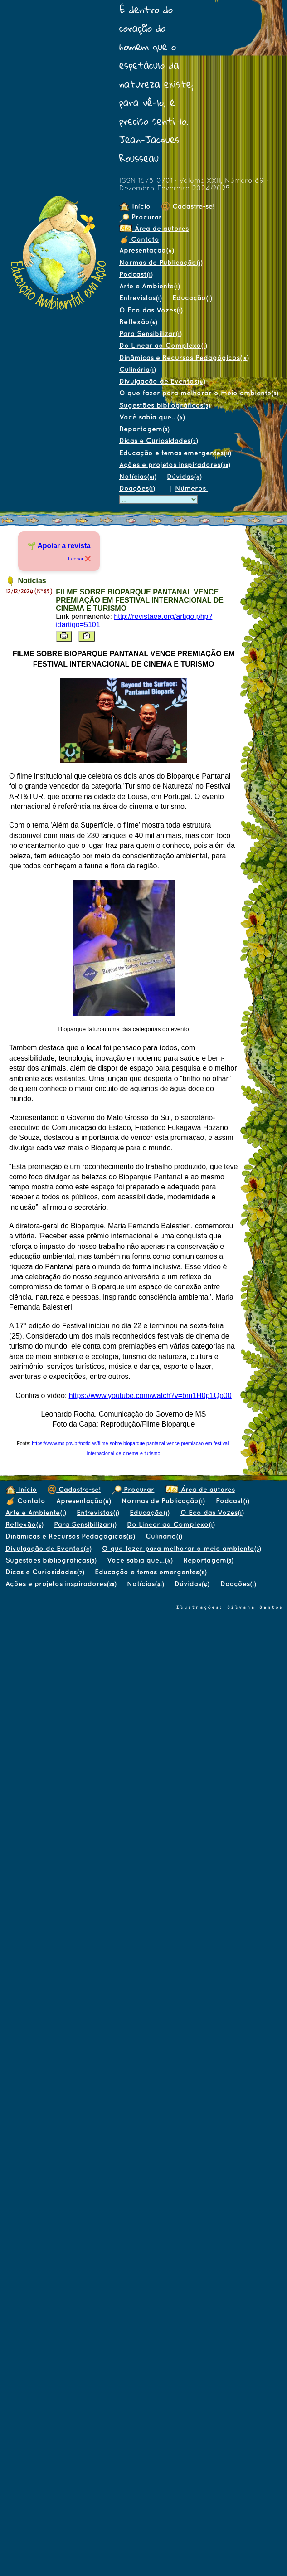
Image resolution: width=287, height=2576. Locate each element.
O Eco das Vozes (150, 310)
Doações (137, 488)
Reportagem (144, 429)
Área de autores (154, 228)
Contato (139, 239)
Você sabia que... (152, 417)
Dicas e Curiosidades (158, 440)
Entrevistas (140, 298)
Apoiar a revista (64, 546)
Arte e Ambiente (149, 286)
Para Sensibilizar (150, 333)
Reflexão (138, 322)
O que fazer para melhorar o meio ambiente (198, 393)
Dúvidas (184, 476)
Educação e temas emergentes (175, 453)
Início (135, 206)
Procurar (140, 217)
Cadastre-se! (187, 206)
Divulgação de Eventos (162, 381)
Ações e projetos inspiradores (174, 464)
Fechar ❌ (79, 558)
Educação (192, 298)
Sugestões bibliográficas (164, 405)
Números (191, 488)
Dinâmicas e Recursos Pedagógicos (183, 357)
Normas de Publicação (160, 262)
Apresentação (146, 250)
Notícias (137, 476)
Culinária (137, 369)
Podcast (135, 274)
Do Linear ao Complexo (163, 345)
